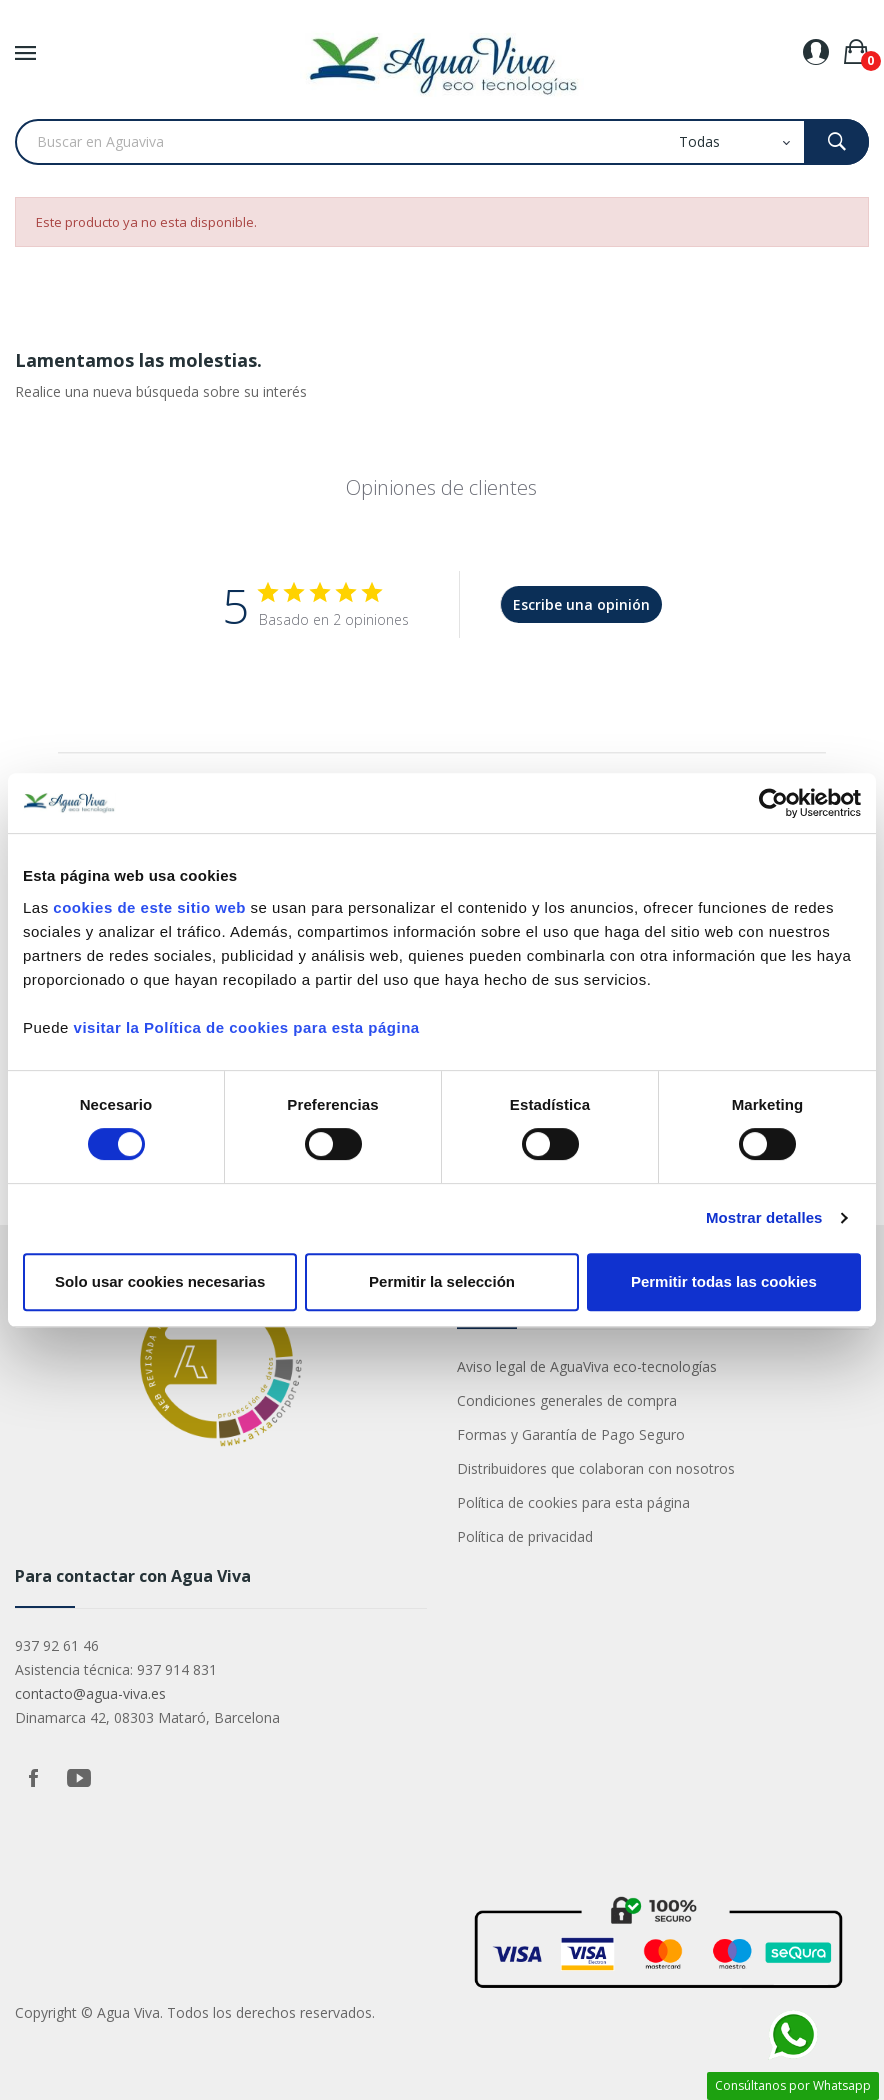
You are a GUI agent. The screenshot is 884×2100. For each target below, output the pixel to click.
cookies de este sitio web (149, 907)
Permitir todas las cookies (724, 1281)
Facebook (33, 1778)
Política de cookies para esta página (573, 1502)
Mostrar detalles (764, 1217)
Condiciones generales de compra (567, 1400)
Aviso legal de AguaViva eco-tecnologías (587, 1366)
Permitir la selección (442, 1281)
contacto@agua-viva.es (90, 1693)
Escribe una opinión (581, 604)
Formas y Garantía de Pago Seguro (571, 1434)
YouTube (79, 1778)
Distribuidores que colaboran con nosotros (596, 1468)
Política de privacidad (525, 1536)
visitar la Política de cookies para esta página (247, 1027)
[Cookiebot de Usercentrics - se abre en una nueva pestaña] (773, 803)
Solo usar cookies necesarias (160, 1281)
